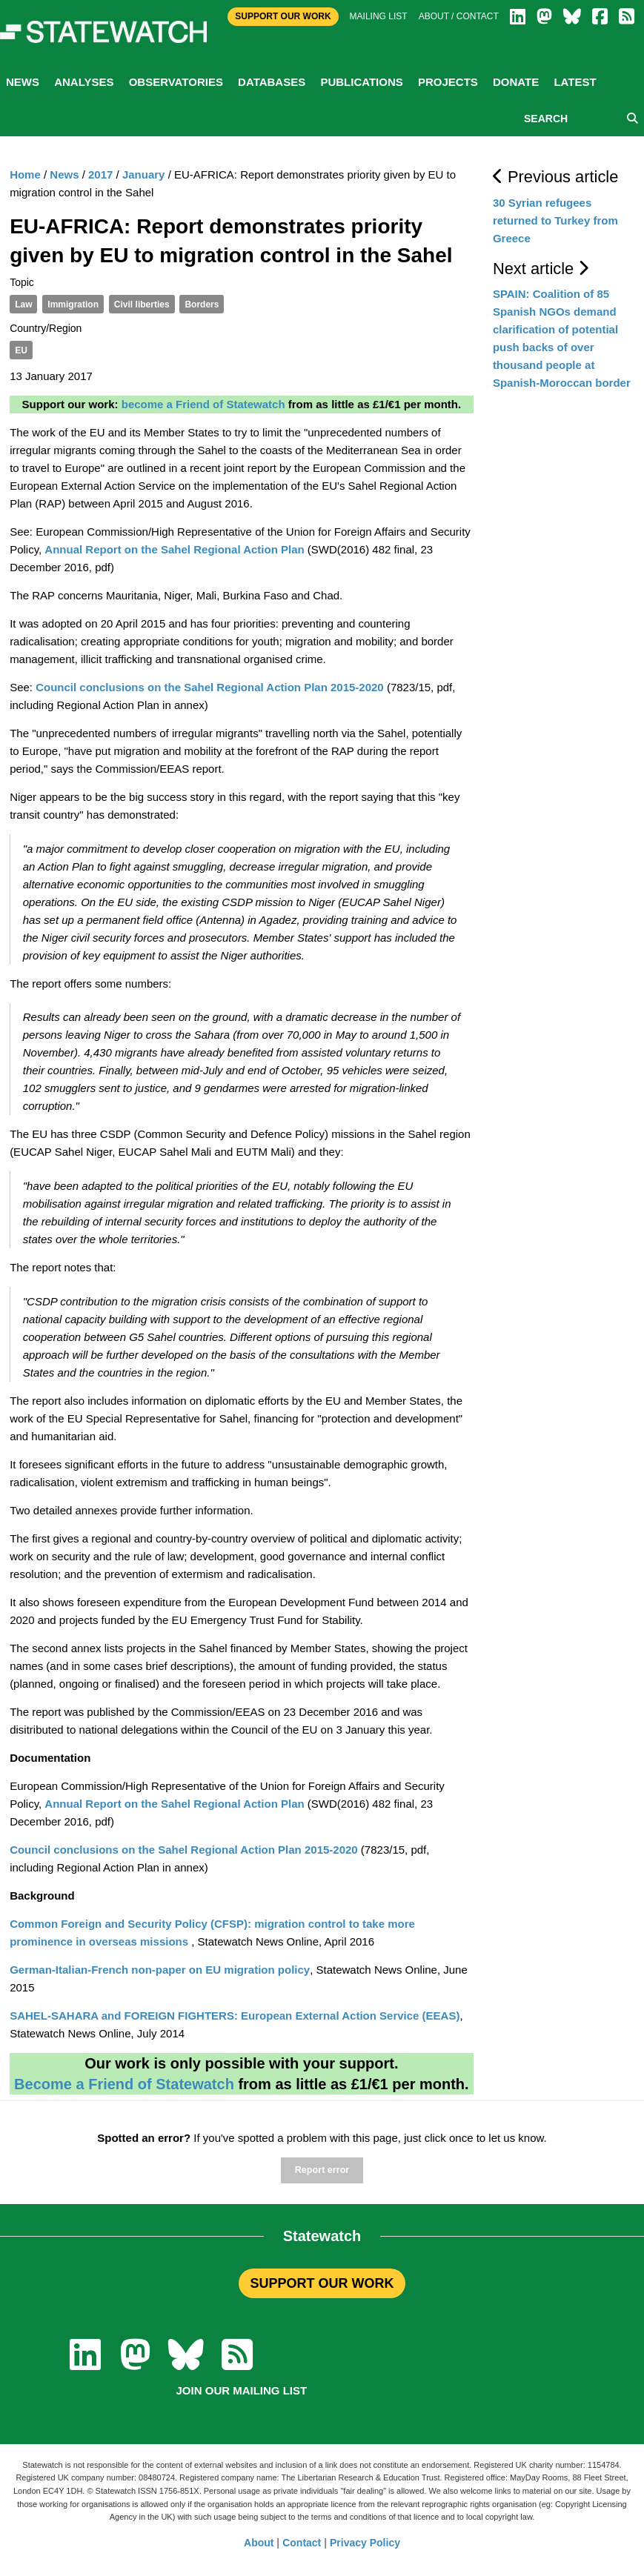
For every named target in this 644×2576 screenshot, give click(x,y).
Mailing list (379, 16)
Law (23, 304)
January (143, 174)
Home (25, 174)
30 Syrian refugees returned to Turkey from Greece (555, 220)
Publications (361, 82)
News (22, 82)
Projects (448, 82)
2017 (100, 174)
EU (21, 350)
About (258, 2543)
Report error (322, 2170)
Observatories (176, 82)
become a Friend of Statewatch (203, 404)
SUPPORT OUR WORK (321, 2283)
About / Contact (459, 16)
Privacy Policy (365, 2543)
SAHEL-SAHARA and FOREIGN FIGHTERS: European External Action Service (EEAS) (234, 2015)
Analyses (83, 82)
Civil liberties (142, 304)
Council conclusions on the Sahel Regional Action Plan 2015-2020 (210, 687)
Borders (202, 304)
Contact (301, 2543)
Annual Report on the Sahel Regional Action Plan (174, 549)
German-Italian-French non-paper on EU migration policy (160, 1969)
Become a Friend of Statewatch (124, 2084)
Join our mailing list (242, 2390)
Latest (575, 82)
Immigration (73, 304)
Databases (271, 82)
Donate (516, 82)
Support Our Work (283, 16)
